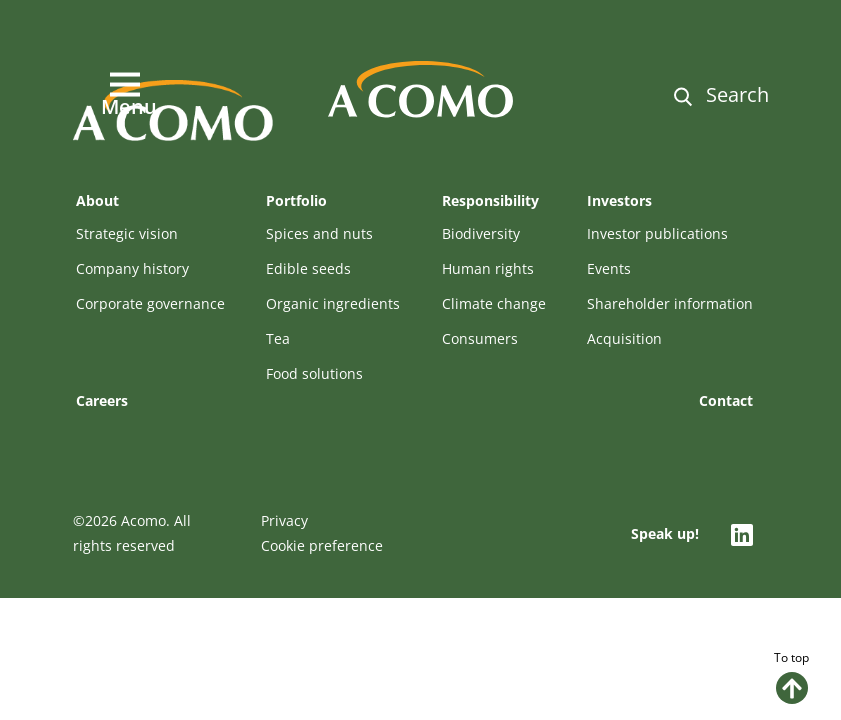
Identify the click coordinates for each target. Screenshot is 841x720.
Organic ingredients (333, 303)
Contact (726, 400)
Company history (132, 268)
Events (609, 268)
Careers (102, 400)
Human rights (488, 268)
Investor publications (657, 233)
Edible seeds (308, 268)
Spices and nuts (319, 233)
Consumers (480, 338)
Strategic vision (127, 233)
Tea (278, 338)
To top (791, 676)
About (97, 200)
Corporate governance (150, 303)
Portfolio (296, 200)
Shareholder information (670, 303)
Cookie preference (322, 545)
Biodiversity (481, 233)
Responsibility (490, 200)
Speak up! (665, 533)
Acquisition (624, 338)
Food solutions (314, 373)
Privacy (284, 520)
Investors (619, 200)
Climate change (494, 303)
